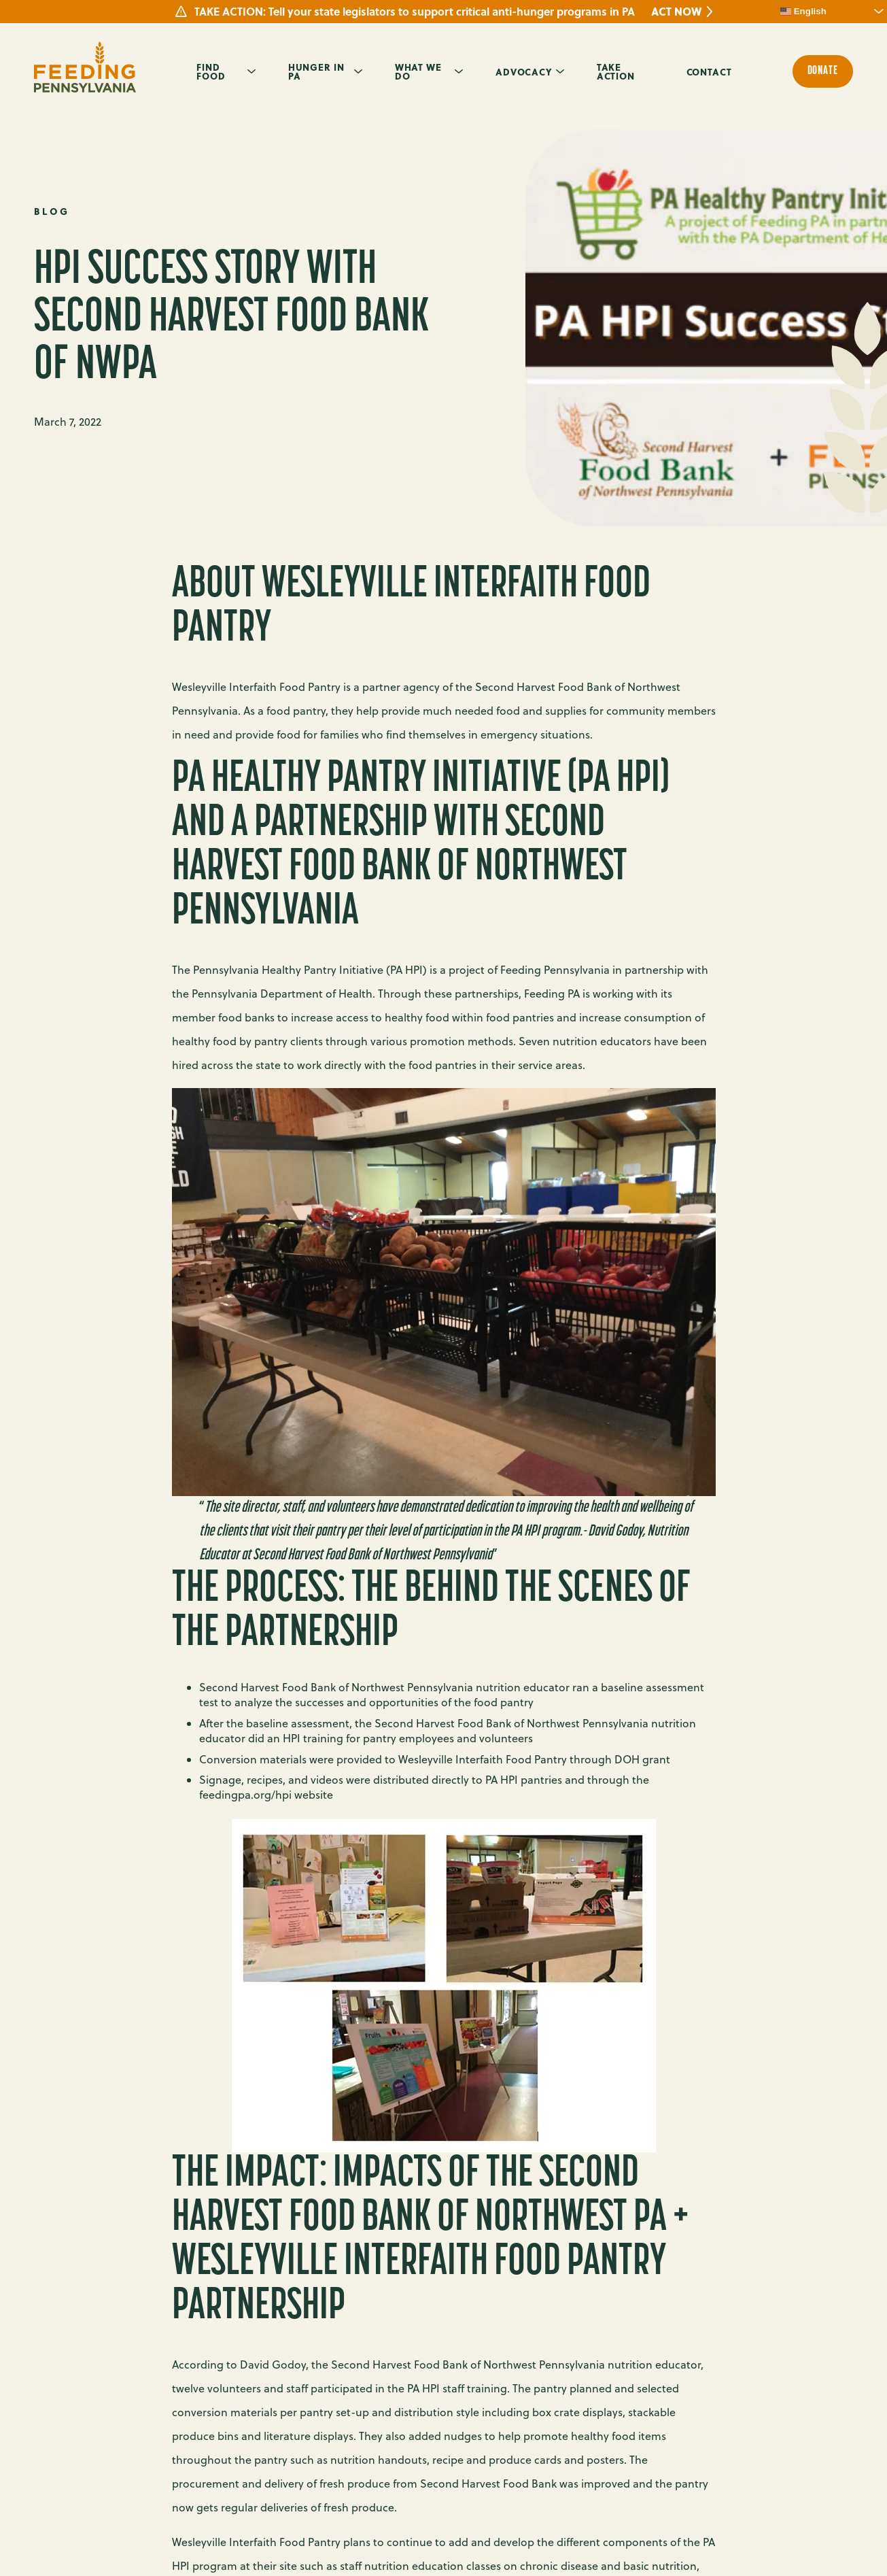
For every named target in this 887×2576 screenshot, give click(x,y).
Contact (709, 71)
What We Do (418, 71)
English (803, 11)
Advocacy (524, 71)
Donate (822, 71)
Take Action (616, 71)
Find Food (210, 71)
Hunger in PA (316, 71)
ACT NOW (676, 11)
